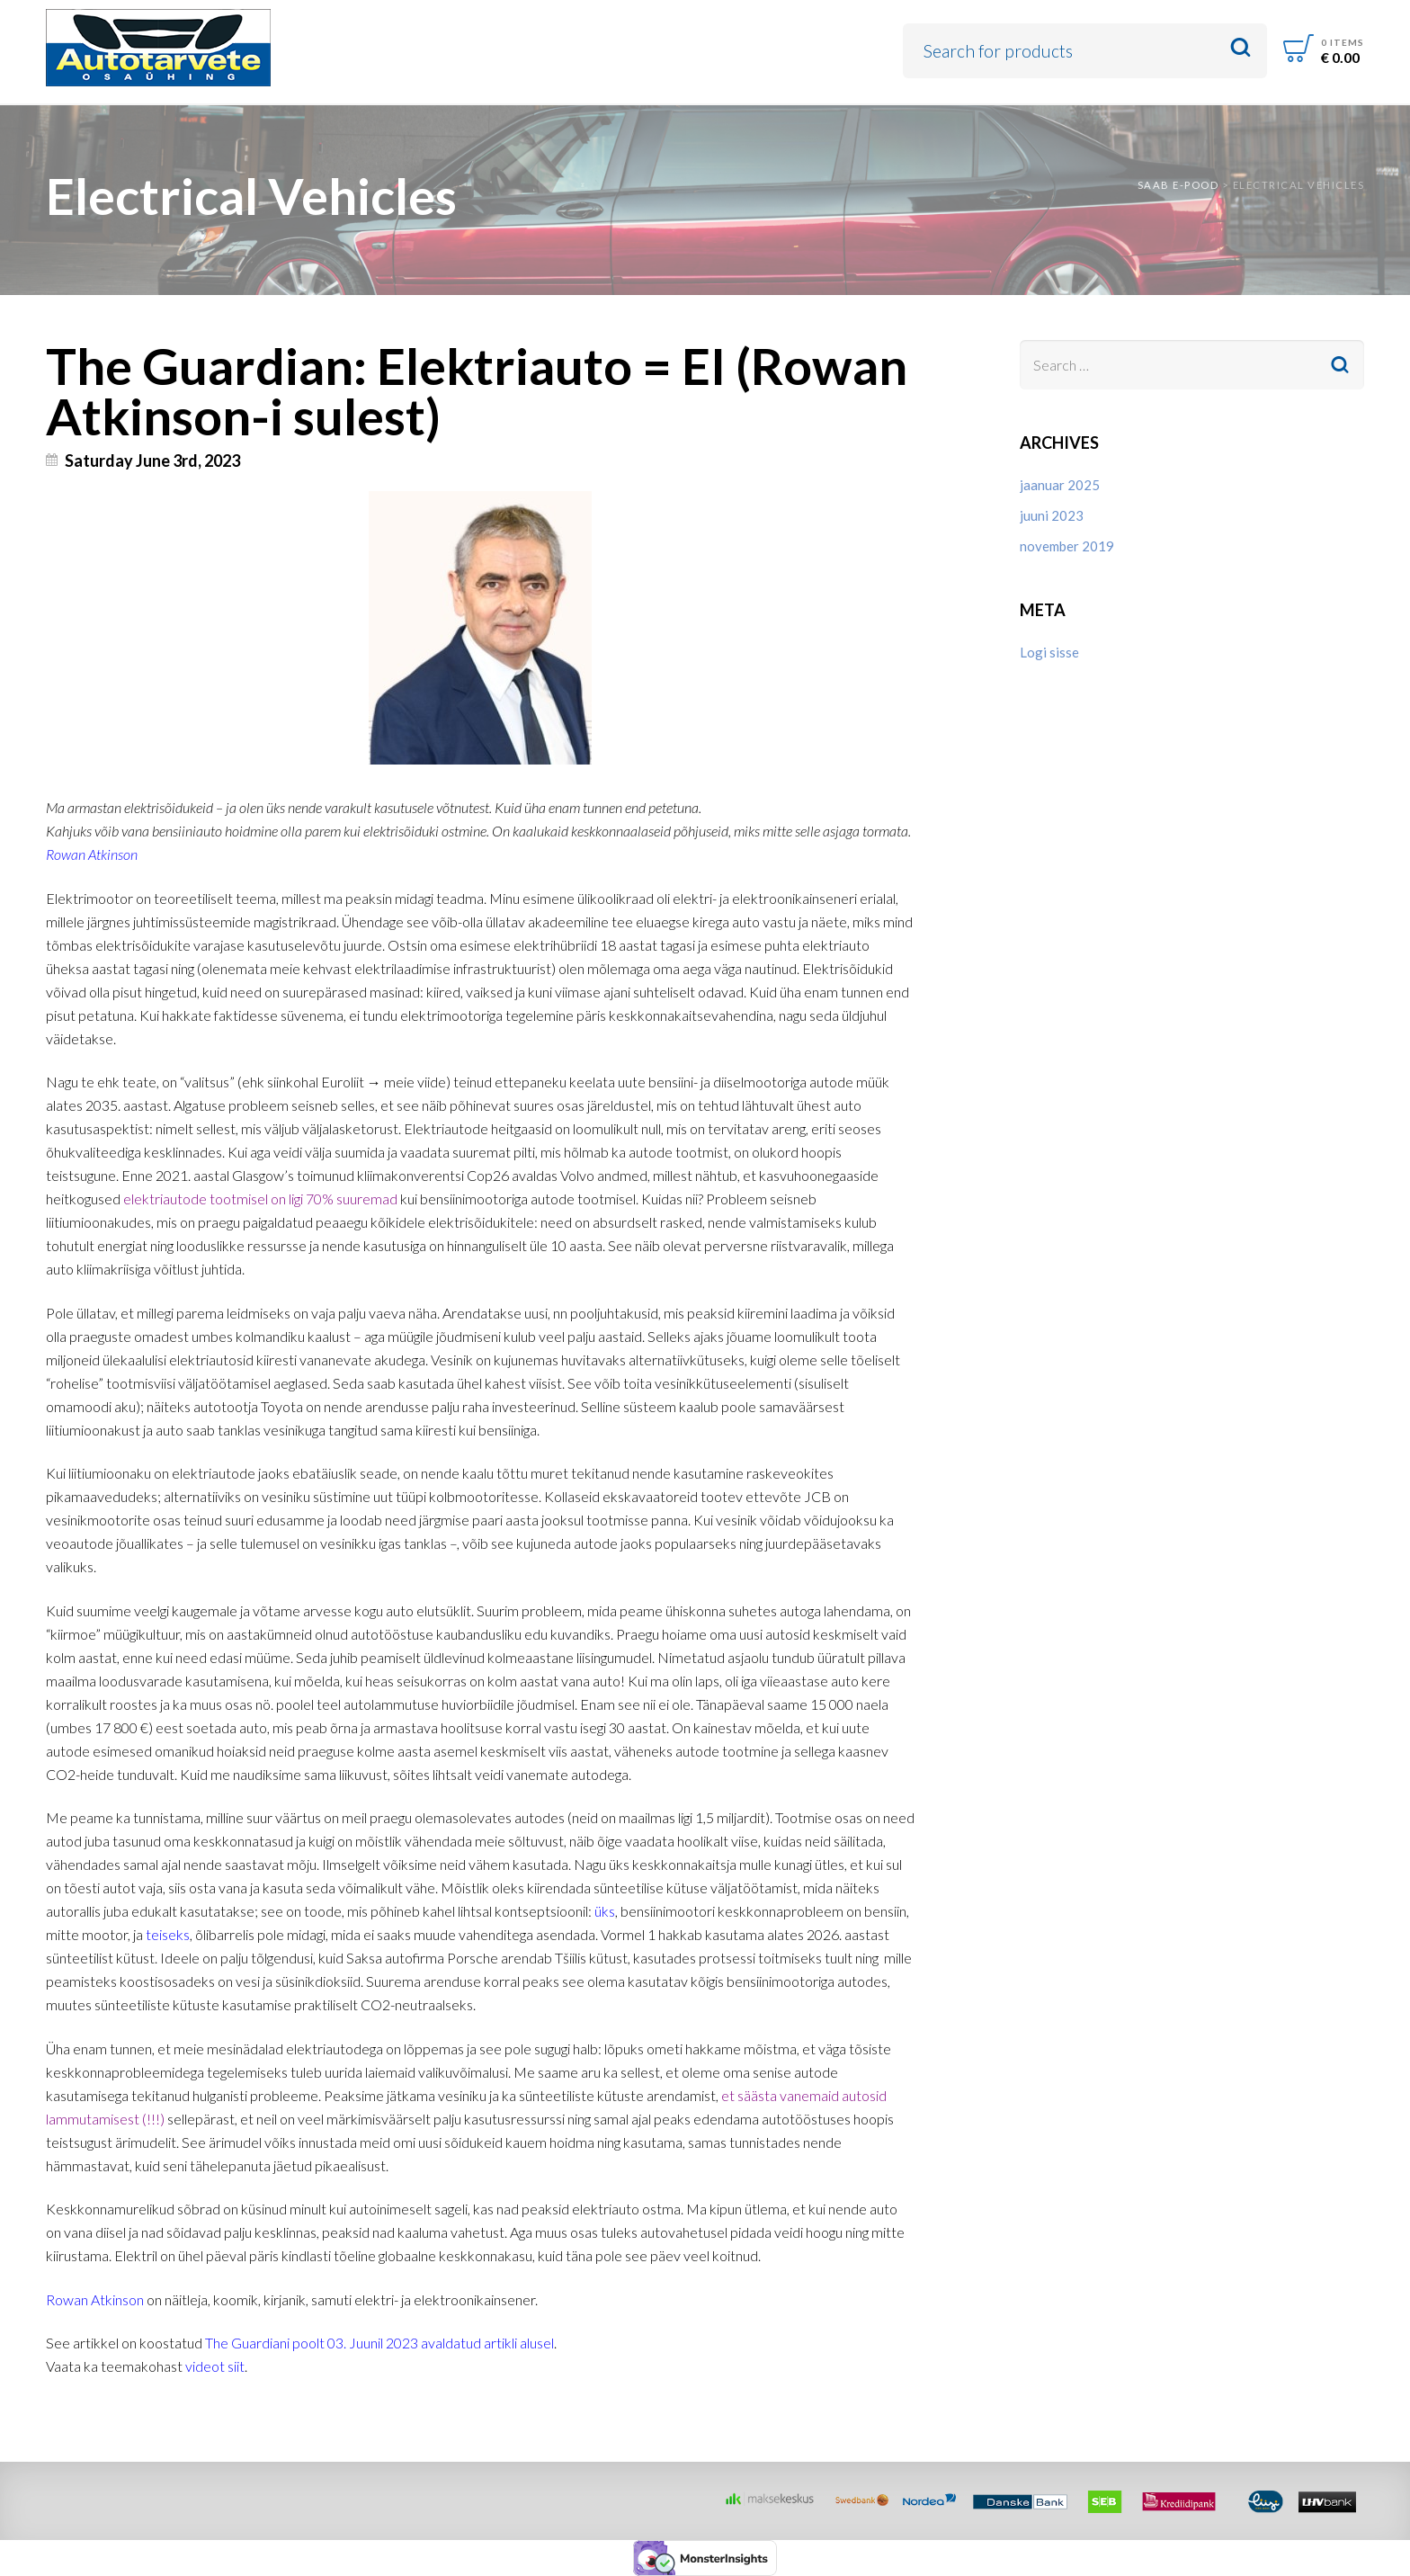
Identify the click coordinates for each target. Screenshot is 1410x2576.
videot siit (215, 2366)
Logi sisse (1049, 652)
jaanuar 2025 (1060, 485)
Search (1240, 48)
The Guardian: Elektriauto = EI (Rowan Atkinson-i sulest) (476, 390)
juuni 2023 (1052, 515)
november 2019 (1067, 546)
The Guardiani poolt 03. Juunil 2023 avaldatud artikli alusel (379, 2342)
